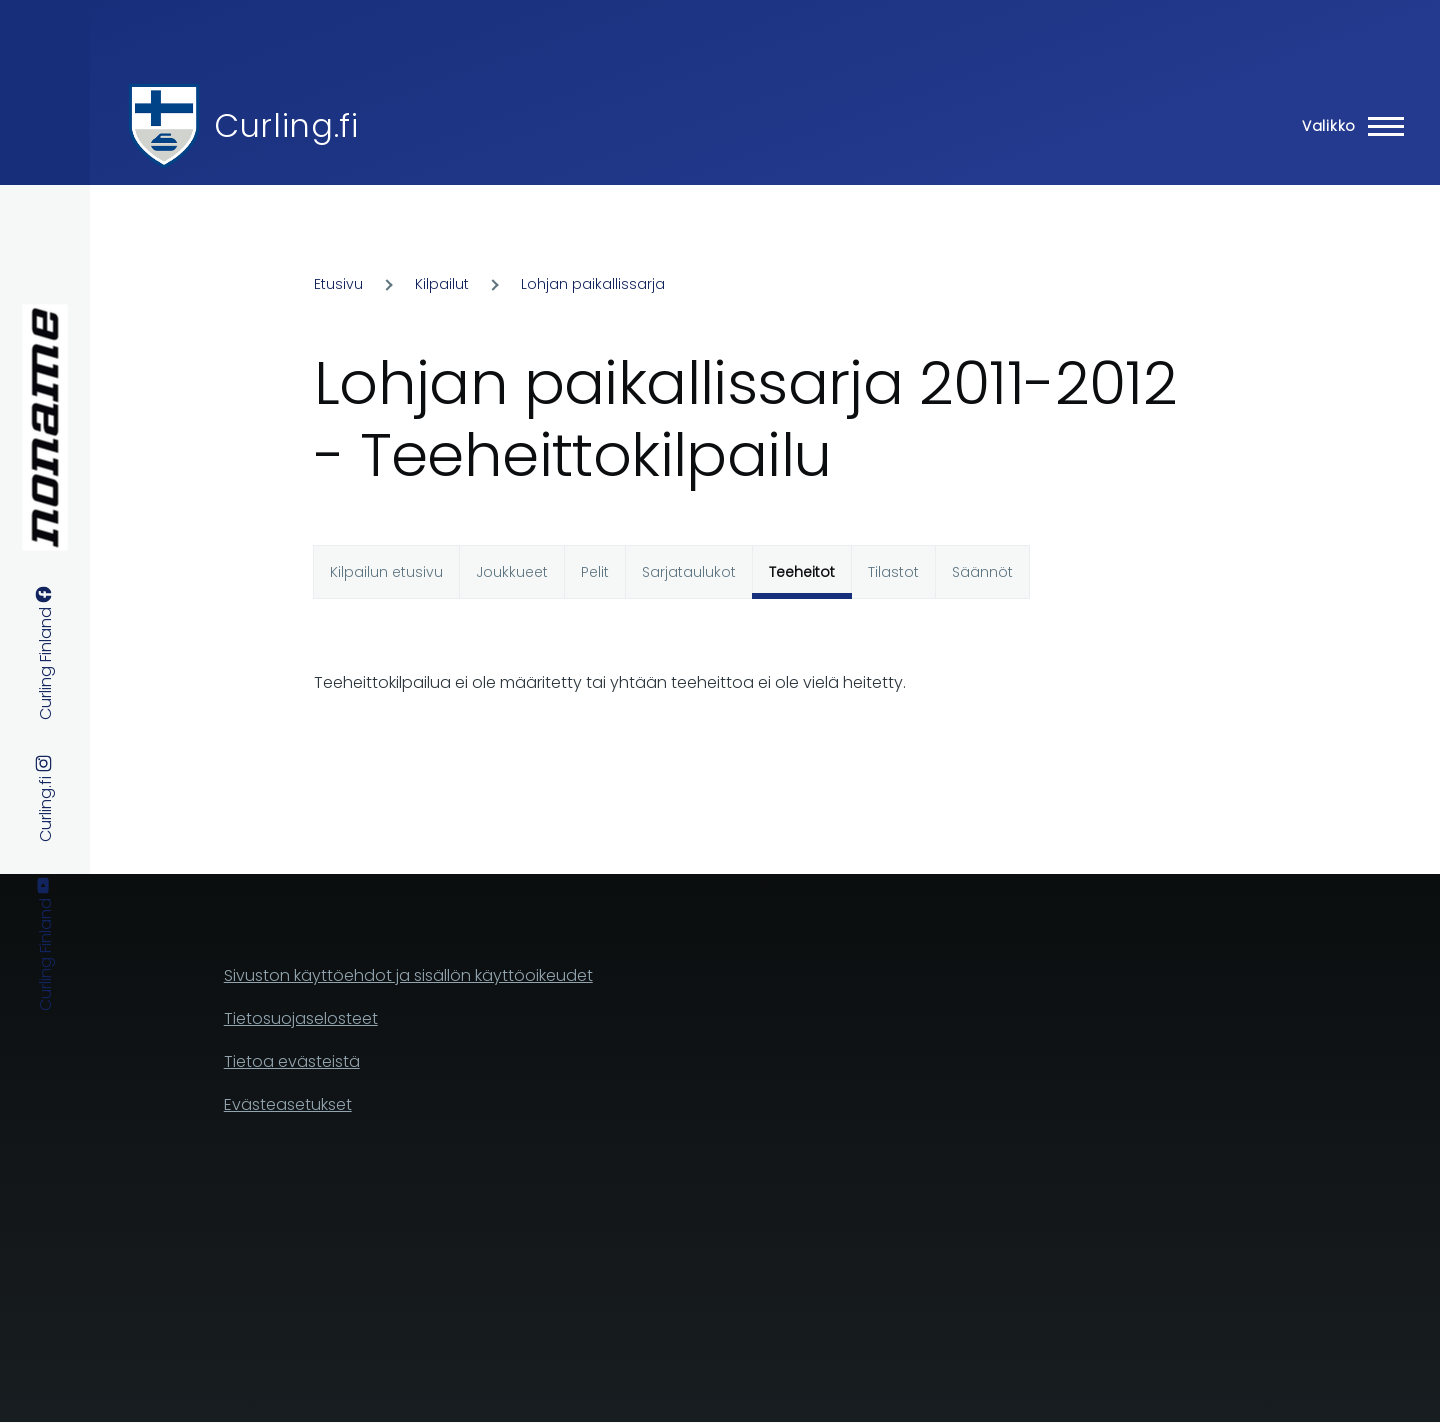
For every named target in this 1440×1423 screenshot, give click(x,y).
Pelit (595, 572)
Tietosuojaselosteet (301, 1018)
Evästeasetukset (288, 1104)
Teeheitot (802, 572)
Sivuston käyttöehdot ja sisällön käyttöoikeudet (408, 975)
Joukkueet (512, 572)
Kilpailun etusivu (386, 572)
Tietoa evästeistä (292, 1061)
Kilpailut (442, 284)
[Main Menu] (1347, 126)
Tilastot (893, 572)
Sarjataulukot (689, 572)
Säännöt (982, 572)
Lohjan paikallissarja (593, 284)
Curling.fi (286, 125)
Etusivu (338, 284)
